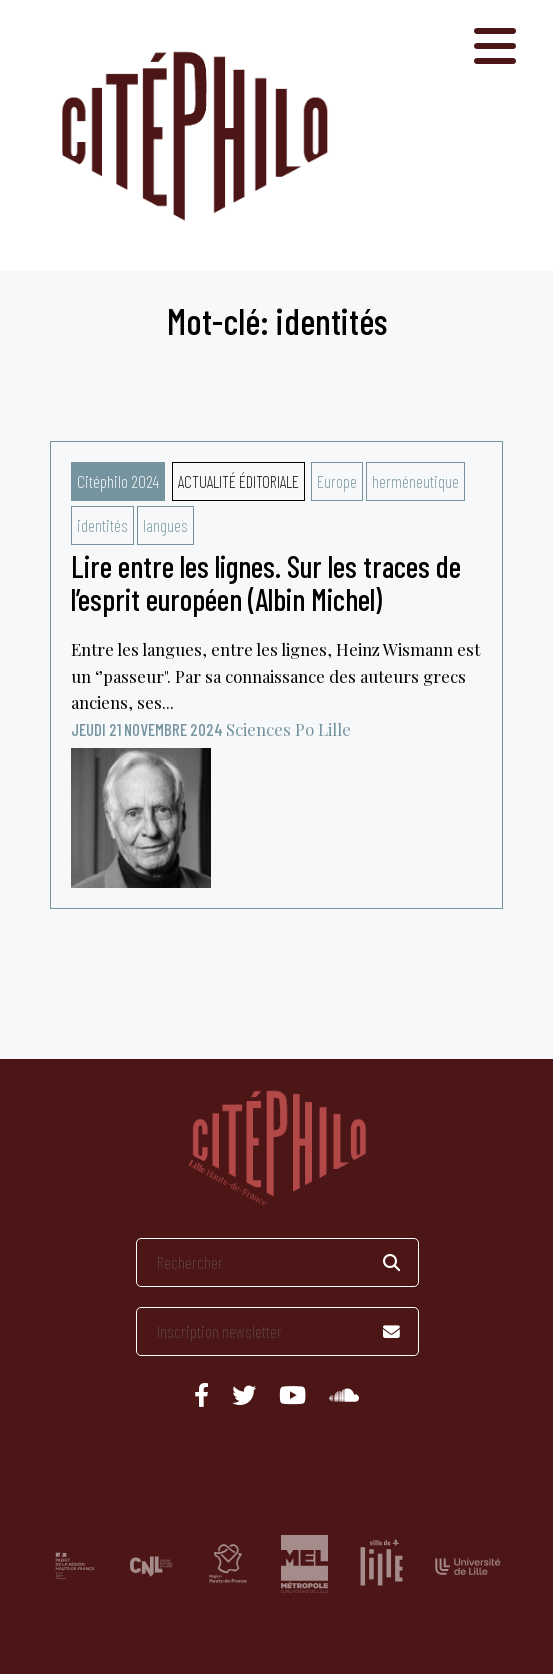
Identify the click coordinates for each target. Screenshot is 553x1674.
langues (165, 525)
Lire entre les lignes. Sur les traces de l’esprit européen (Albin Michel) (266, 582)
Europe (337, 481)
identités (102, 525)
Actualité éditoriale (238, 481)
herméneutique (415, 481)
